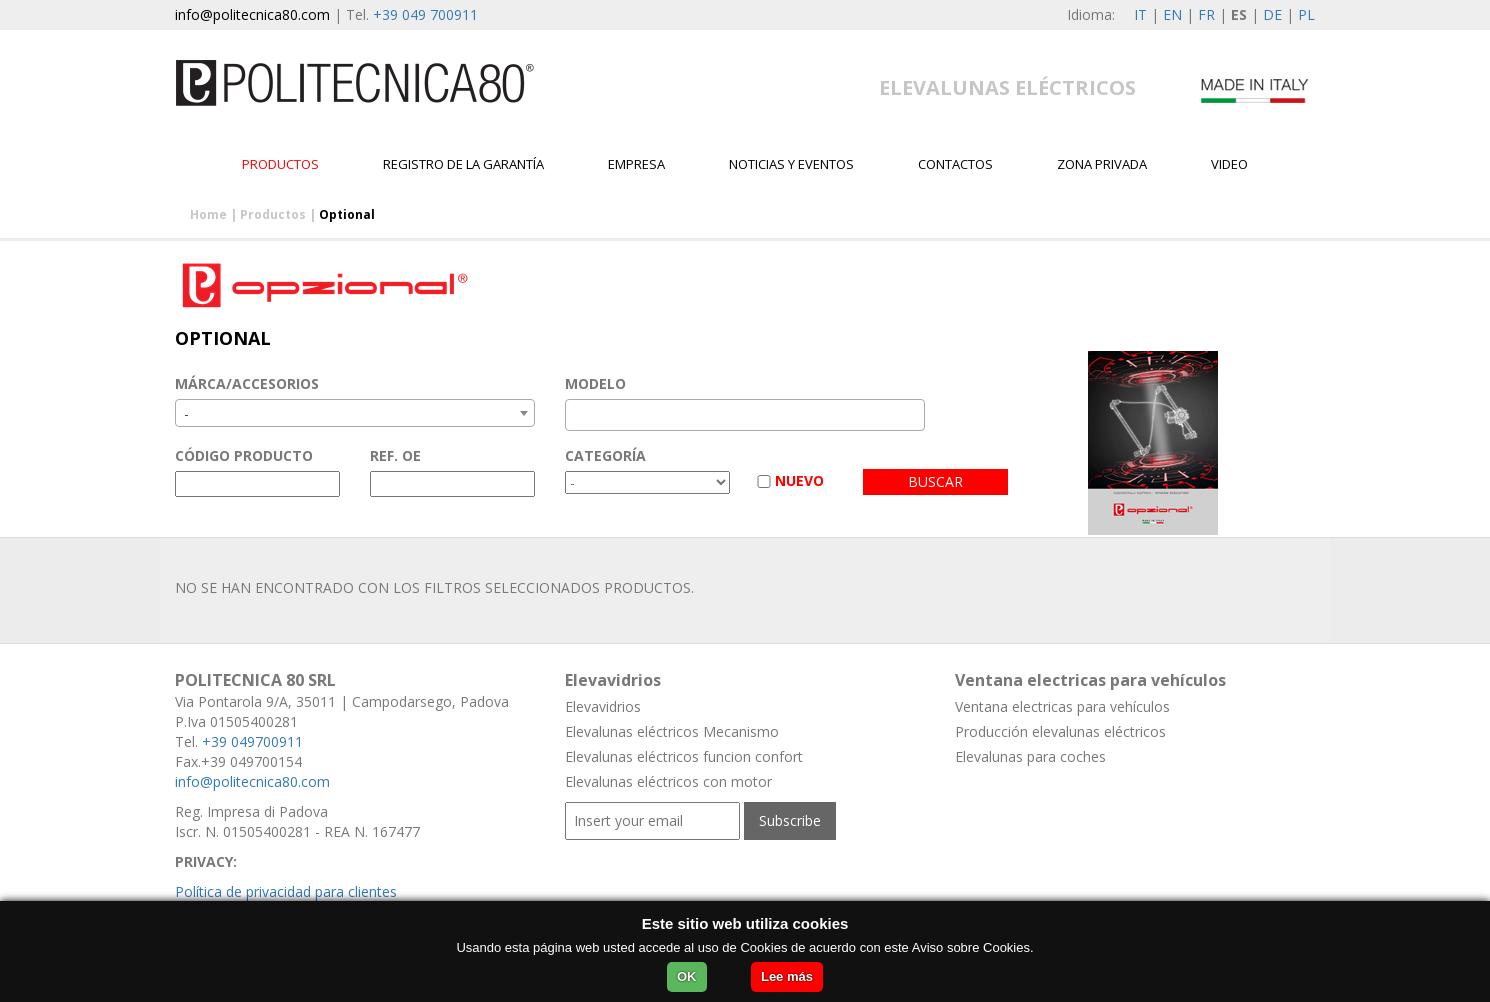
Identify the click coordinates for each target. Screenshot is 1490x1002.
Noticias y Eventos (791, 164)
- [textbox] (186, 413)
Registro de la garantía (463, 164)
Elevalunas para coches (1030, 756)
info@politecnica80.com (252, 14)
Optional (347, 214)
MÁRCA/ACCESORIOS (247, 383)
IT (1140, 14)
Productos (280, 164)
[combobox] (355, 413)
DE (1272, 14)
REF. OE (395, 455)
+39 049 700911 (425, 14)
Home (208, 214)
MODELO (595, 383)
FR (1206, 14)
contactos (955, 164)
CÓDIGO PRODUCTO (244, 455)
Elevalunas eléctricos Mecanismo (672, 731)
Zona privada (1102, 164)
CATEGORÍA (605, 455)
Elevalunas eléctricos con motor (668, 781)
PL (1306, 14)
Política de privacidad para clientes (286, 891)
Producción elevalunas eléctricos (1060, 731)
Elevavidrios (603, 706)
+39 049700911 (252, 741)
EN (1172, 14)
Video (1229, 164)
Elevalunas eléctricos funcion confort (684, 756)
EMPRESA (636, 164)
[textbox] (576, 415)
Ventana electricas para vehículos (1062, 706)
